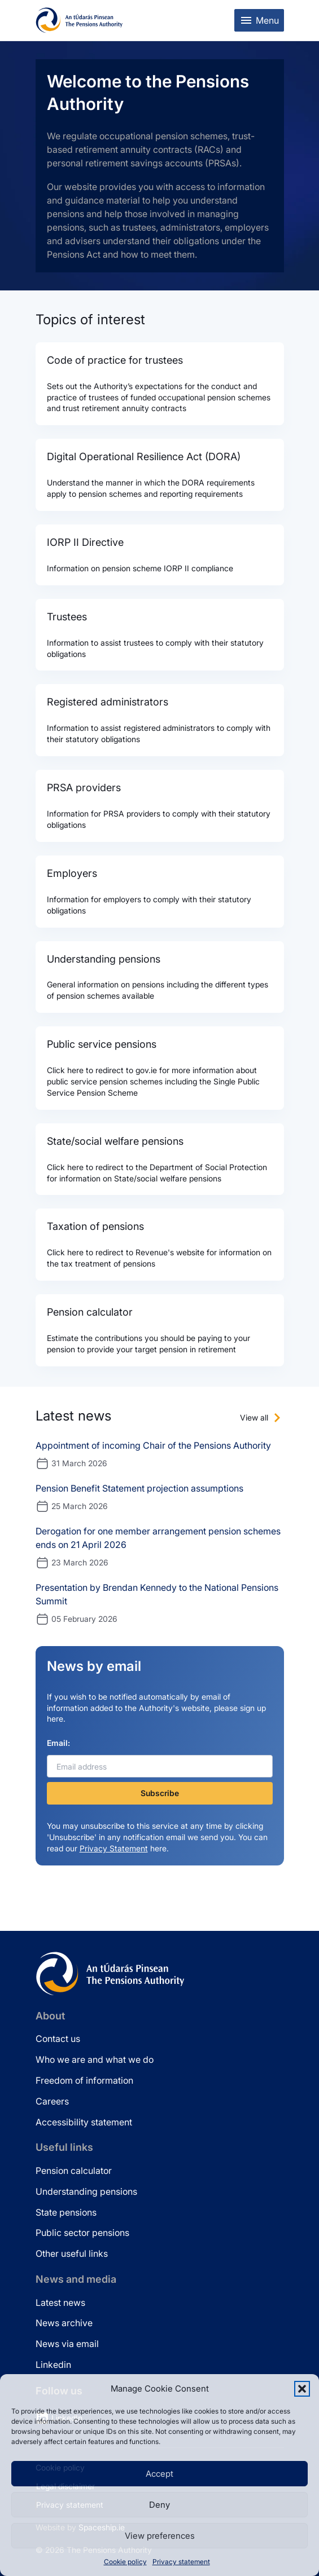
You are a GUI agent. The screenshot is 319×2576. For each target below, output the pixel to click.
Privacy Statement (114, 1848)
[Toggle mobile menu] (259, 20)
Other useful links (72, 2253)
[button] (302, 2388)
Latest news (60, 2302)
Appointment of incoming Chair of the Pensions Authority (153, 1445)
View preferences (160, 2535)
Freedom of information (84, 2080)
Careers (52, 2101)
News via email (67, 2343)
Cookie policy (125, 2561)
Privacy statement (181, 2561)
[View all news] (262, 1417)
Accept (159, 2473)
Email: (58, 1743)
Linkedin (53, 2364)
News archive (64, 2322)
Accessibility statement (84, 2122)
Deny (159, 2504)
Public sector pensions (82, 2232)
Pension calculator (74, 2170)
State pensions (66, 2212)
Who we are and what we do (95, 2059)
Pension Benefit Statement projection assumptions (139, 1488)
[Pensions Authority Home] (79, 20)
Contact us (58, 2038)
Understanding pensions (86, 2191)
